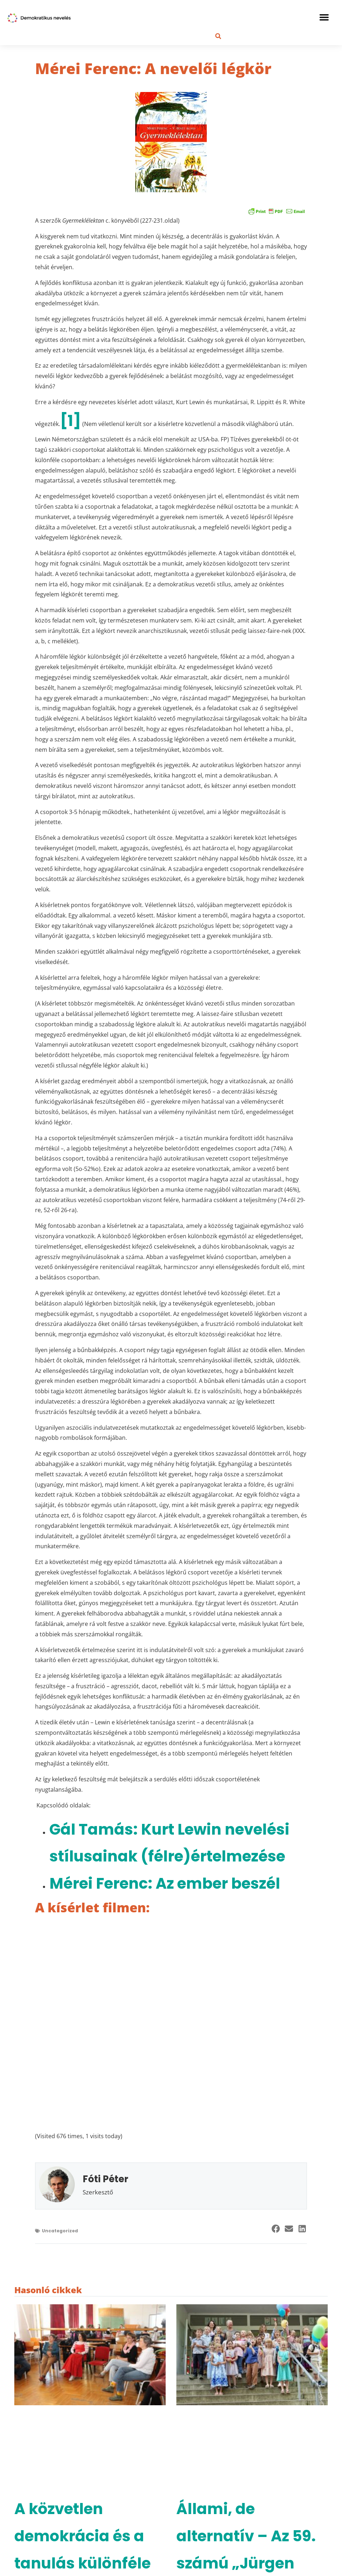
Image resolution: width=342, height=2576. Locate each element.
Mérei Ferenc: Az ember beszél (164, 1883)
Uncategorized (60, 2231)
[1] (70, 420)
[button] (324, 17)
